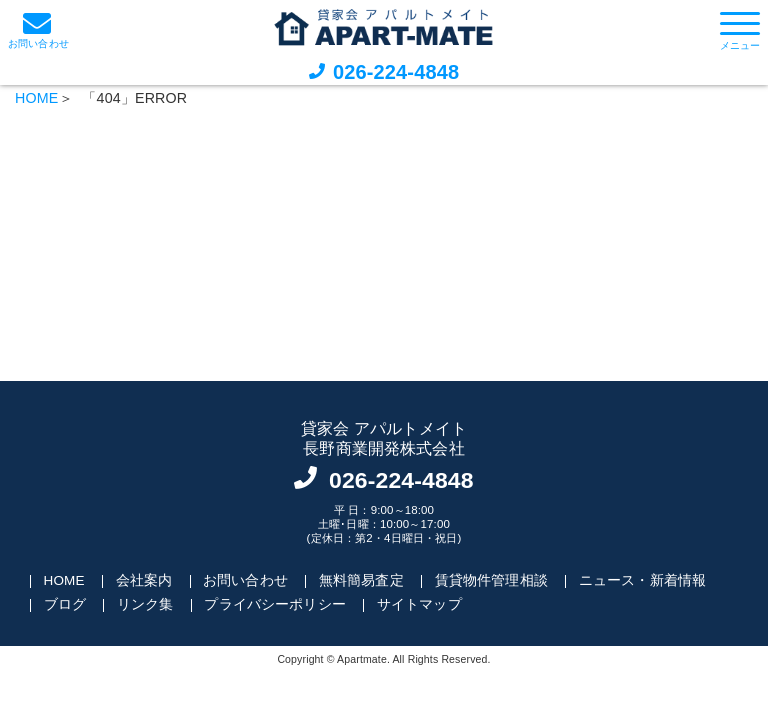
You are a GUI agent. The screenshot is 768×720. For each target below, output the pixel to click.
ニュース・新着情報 (642, 580)
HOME (36, 98)
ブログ (65, 604)
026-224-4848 (396, 72)
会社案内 (144, 580)
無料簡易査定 (361, 580)
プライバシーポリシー (275, 604)
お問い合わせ (245, 580)
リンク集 (145, 604)
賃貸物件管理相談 (491, 580)
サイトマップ (419, 604)
